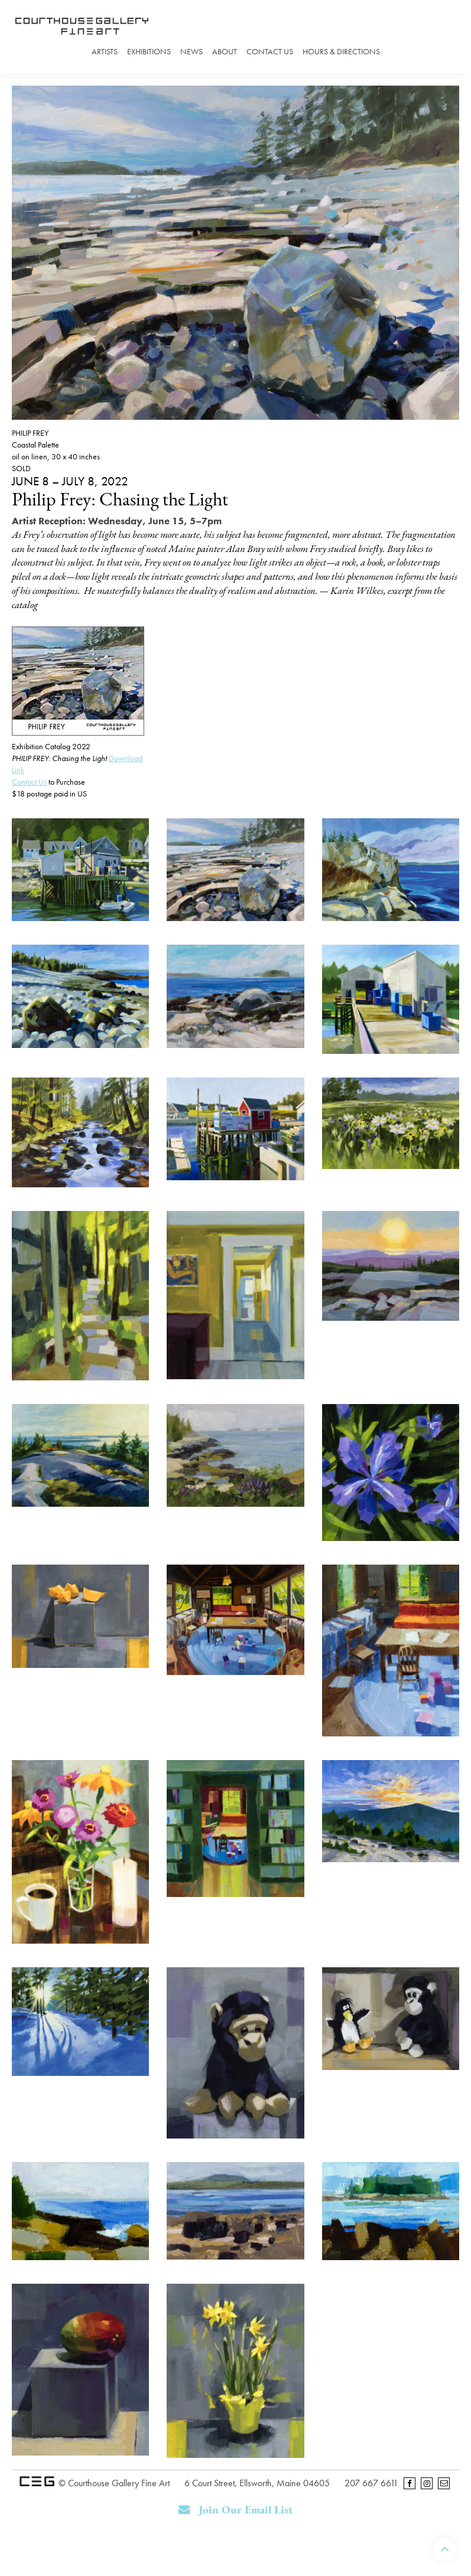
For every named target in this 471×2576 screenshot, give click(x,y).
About (224, 51)
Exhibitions (149, 51)
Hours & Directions (341, 51)
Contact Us (269, 51)
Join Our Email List (235, 2510)
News (191, 51)
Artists (105, 51)
